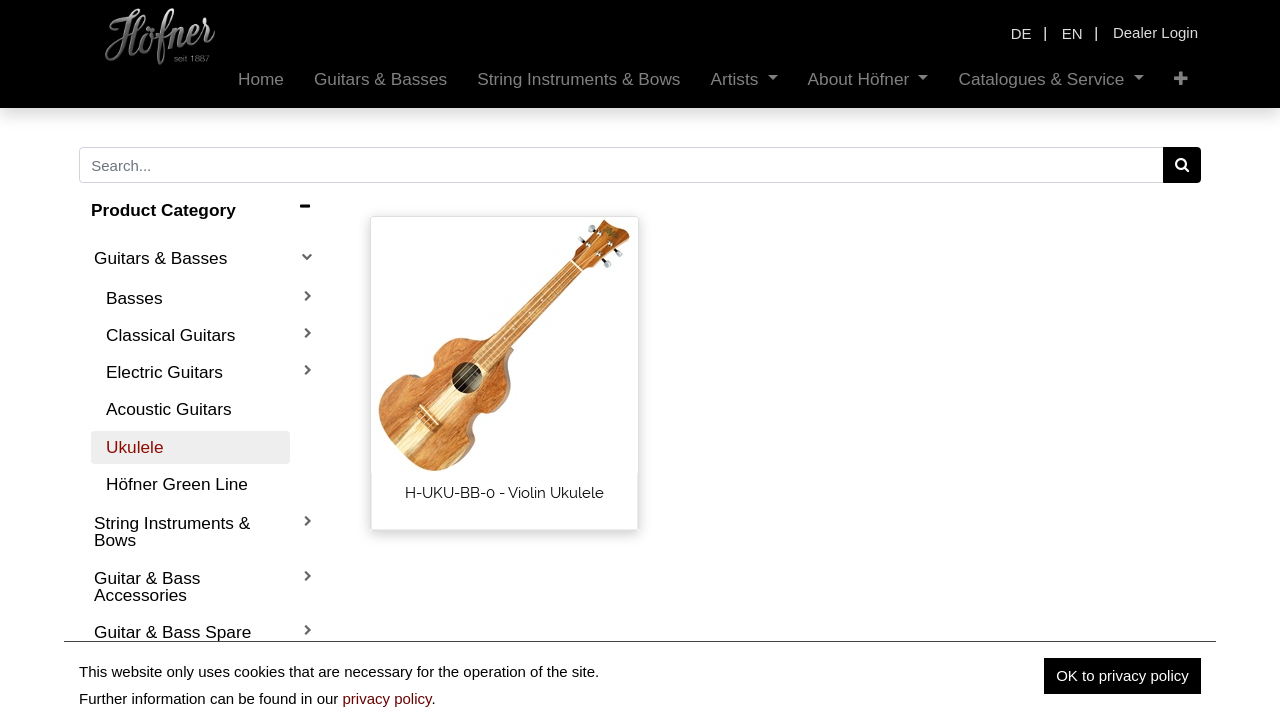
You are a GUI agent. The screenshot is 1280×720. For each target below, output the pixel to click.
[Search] (1182, 165)
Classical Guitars (170, 335)
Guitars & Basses (160, 258)
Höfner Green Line (177, 484)
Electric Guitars (164, 372)
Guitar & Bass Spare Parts (172, 640)
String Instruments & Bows (172, 531)
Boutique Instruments (175, 687)
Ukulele (135, 447)
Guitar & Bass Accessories (147, 586)
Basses (134, 298)
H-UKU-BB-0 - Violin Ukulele (504, 493)
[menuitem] (261, 79)
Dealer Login (1155, 32)
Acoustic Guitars (169, 409)
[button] (1181, 79)
